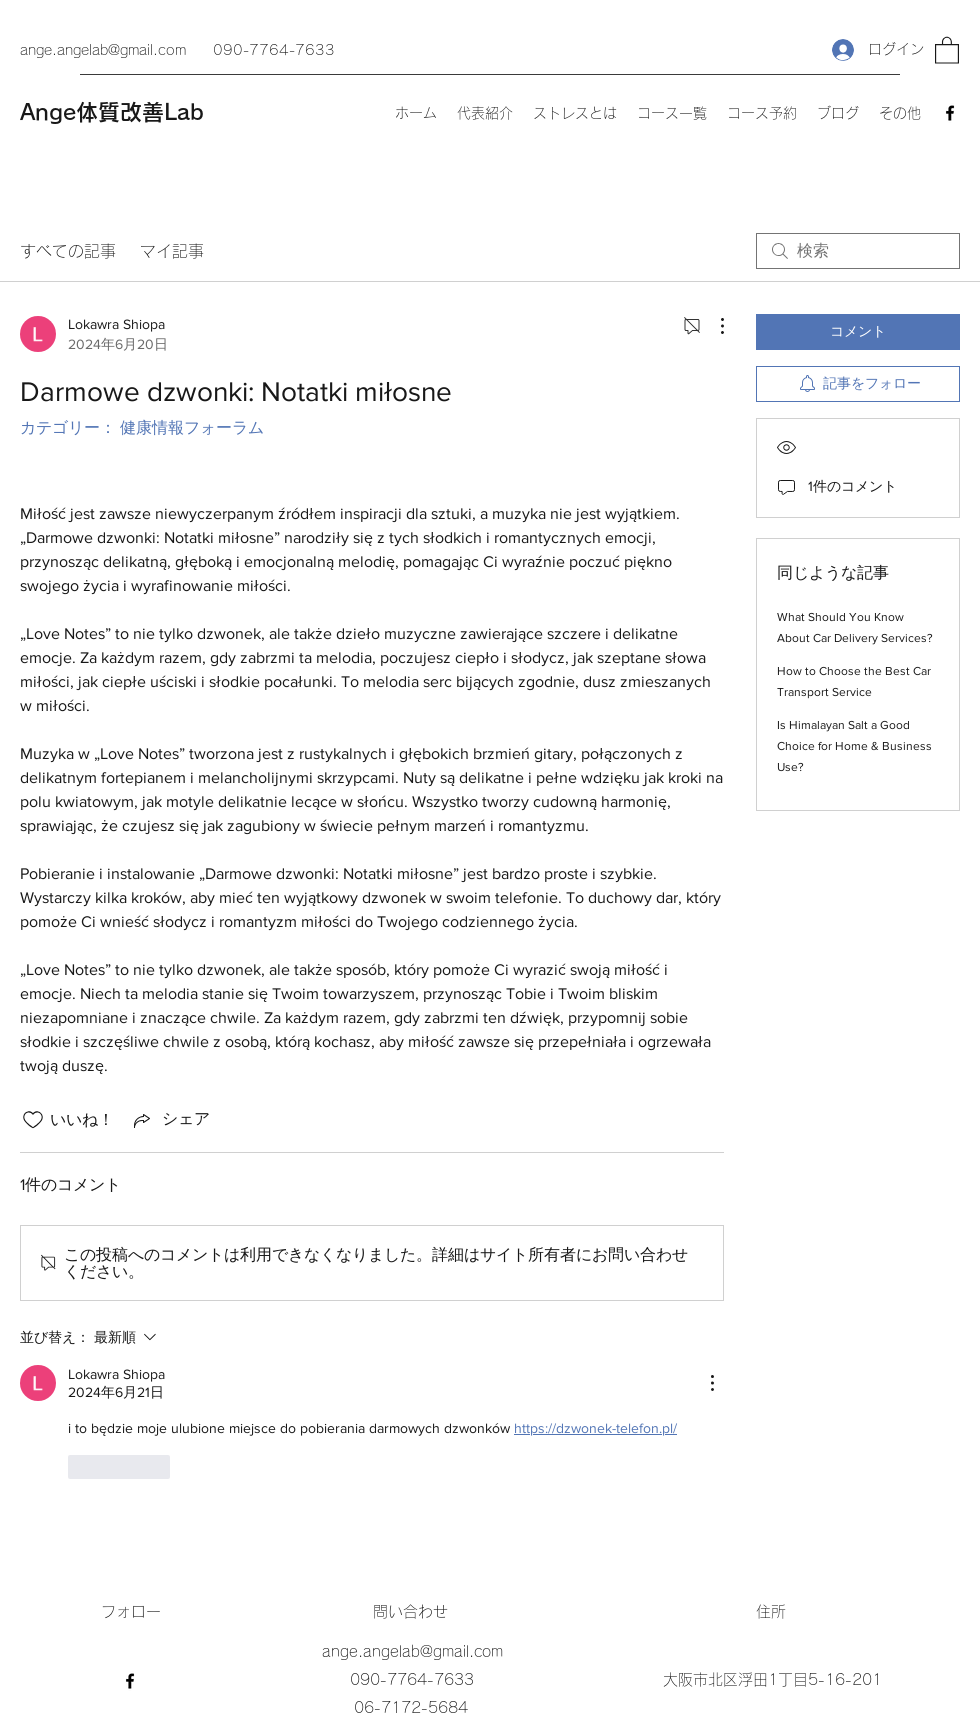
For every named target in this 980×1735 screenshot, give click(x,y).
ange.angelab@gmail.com (103, 50)
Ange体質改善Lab (112, 112)
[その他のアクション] (712, 326)
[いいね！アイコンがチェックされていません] (33, 1120)
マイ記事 (172, 251)
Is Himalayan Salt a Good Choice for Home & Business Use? (854, 746)
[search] (858, 251)
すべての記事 (68, 251)
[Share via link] (170, 1120)
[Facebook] (950, 113)
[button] (947, 49)
